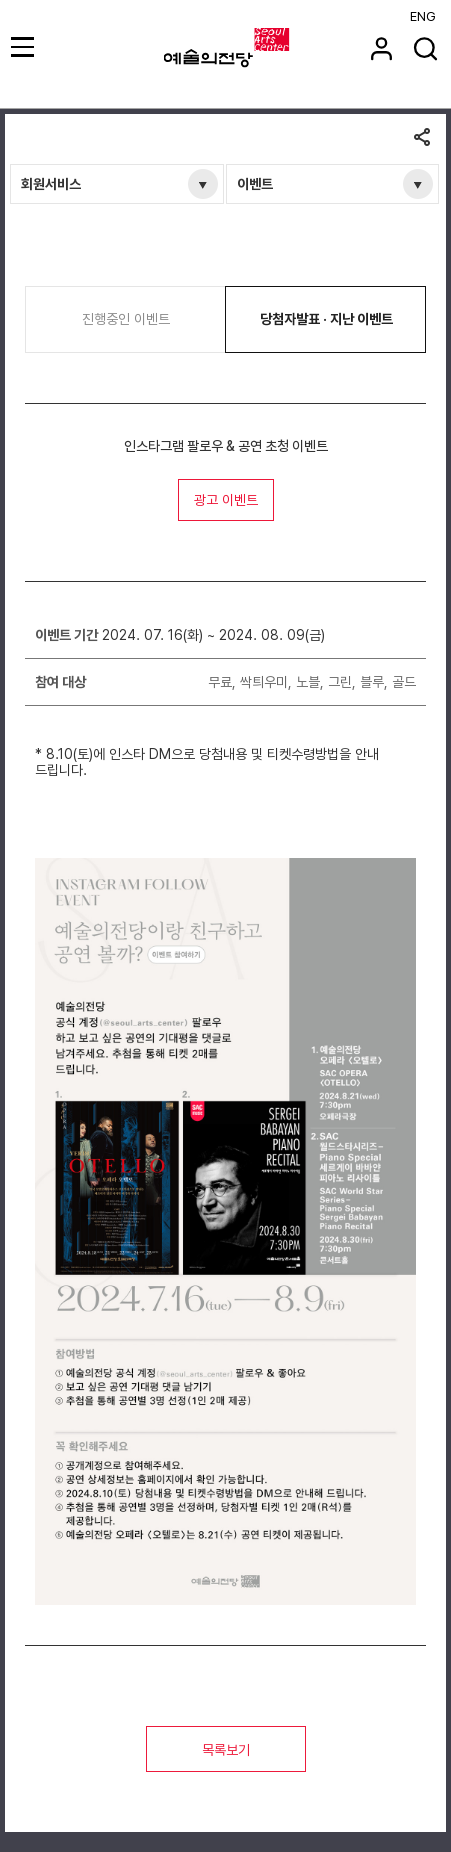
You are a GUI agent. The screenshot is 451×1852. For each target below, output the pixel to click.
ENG (423, 16)
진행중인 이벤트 (126, 319)
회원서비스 (51, 184)
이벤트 (255, 184)
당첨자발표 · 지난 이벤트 (326, 319)
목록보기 (226, 1750)
